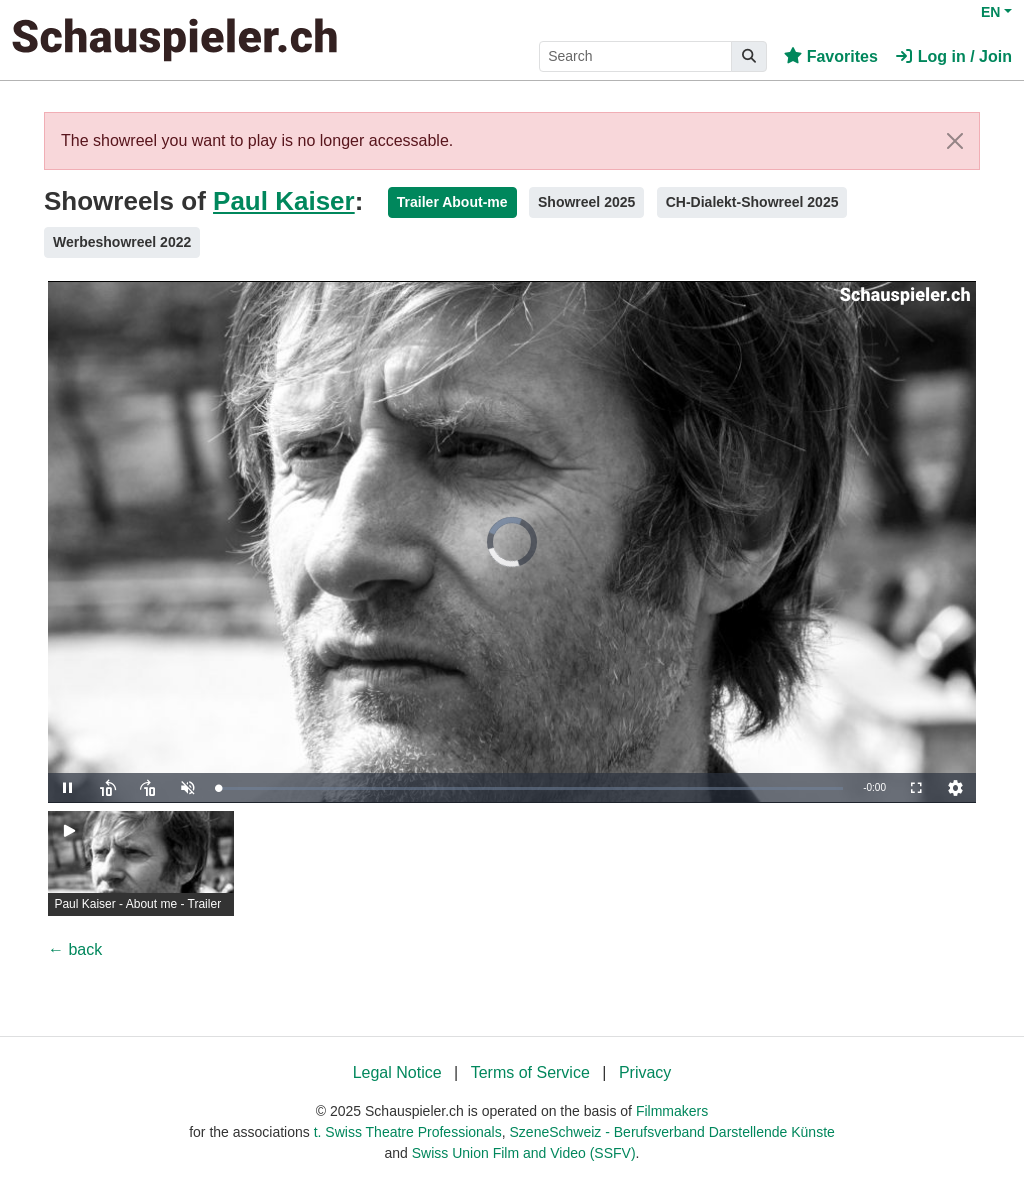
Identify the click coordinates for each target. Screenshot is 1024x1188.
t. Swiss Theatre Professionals (408, 1132)
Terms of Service (530, 1072)
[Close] (955, 141)
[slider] (530, 788)
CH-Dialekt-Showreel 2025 (752, 202)
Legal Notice (397, 1072)
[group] (141, 863)
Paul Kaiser (284, 201)
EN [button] (990, 12)
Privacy (645, 1072)
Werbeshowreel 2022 (122, 242)
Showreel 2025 (586, 202)
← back (75, 949)
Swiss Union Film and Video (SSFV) (524, 1153)
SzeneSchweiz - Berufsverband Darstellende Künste (672, 1132)
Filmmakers (672, 1111)
